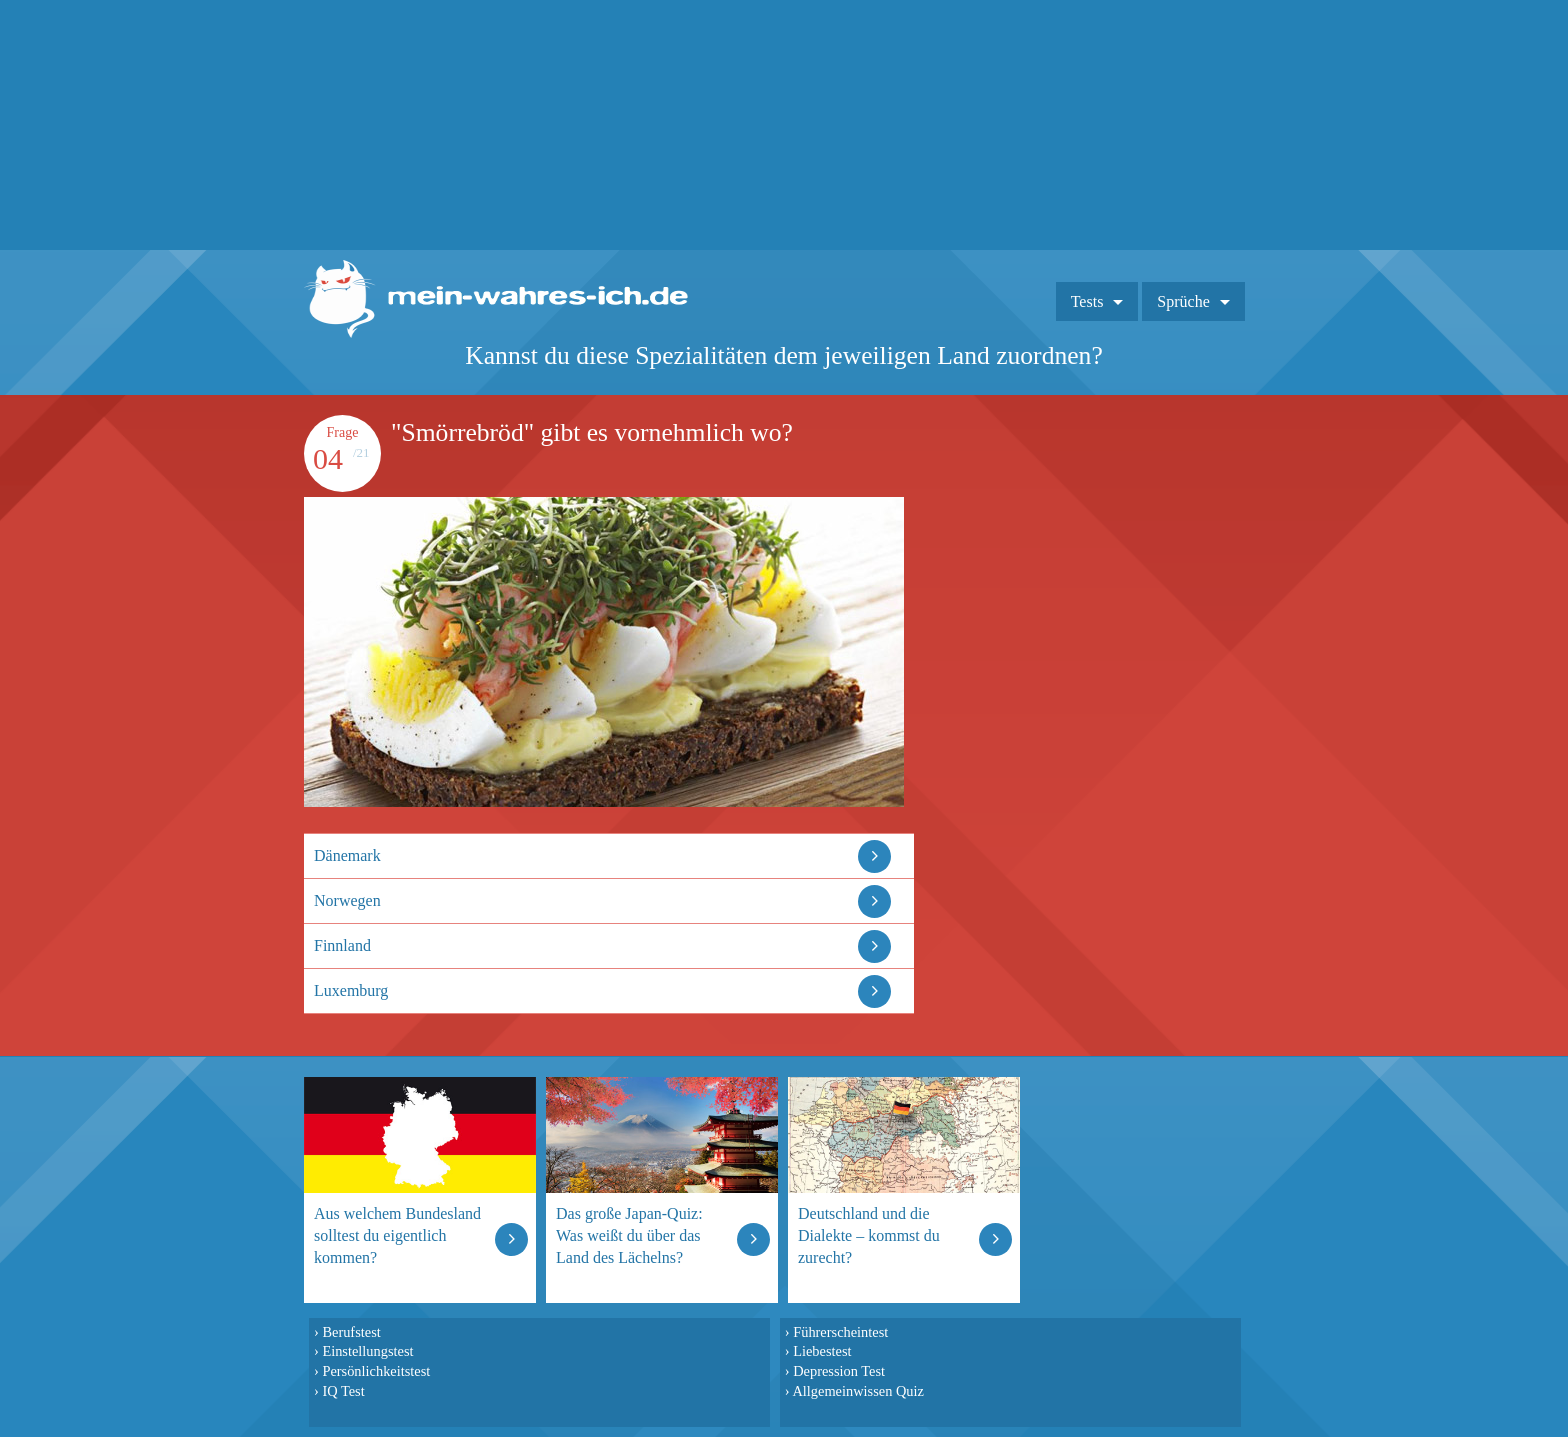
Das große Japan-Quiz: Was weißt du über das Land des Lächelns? (629, 1235)
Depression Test (839, 1371)
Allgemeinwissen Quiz (858, 1391)
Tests (1087, 301)
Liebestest (822, 1351)
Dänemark (347, 855)
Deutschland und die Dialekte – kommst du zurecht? (869, 1235)
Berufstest (351, 1332)
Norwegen (347, 900)
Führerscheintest (840, 1332)
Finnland (342, 945)
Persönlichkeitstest (376, 1371)
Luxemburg (351, 990)
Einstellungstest (367, 1351)
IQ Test (343, 1391)
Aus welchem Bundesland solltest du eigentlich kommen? (397, 1235)
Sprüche (1183, 301)
